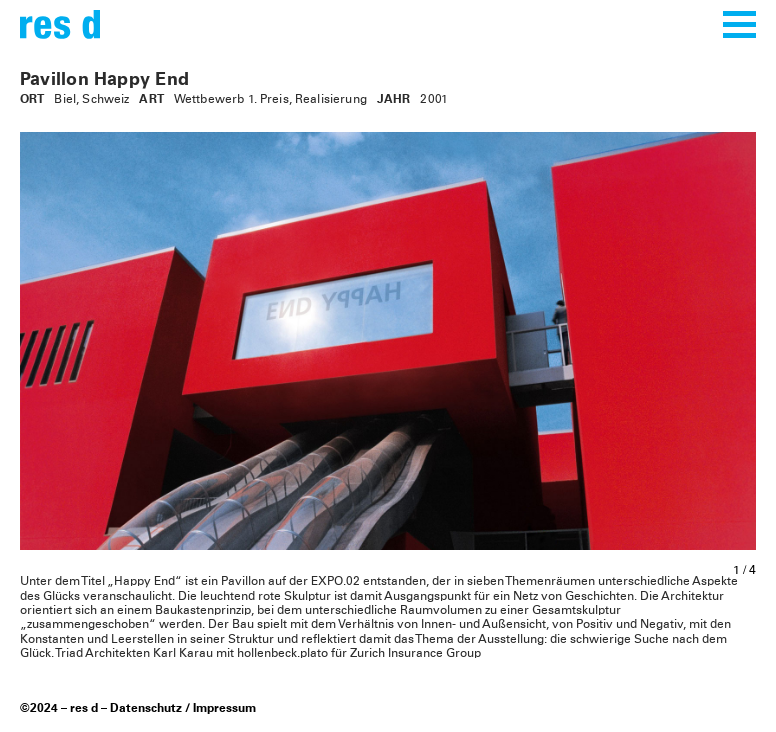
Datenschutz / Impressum (183, 709)
